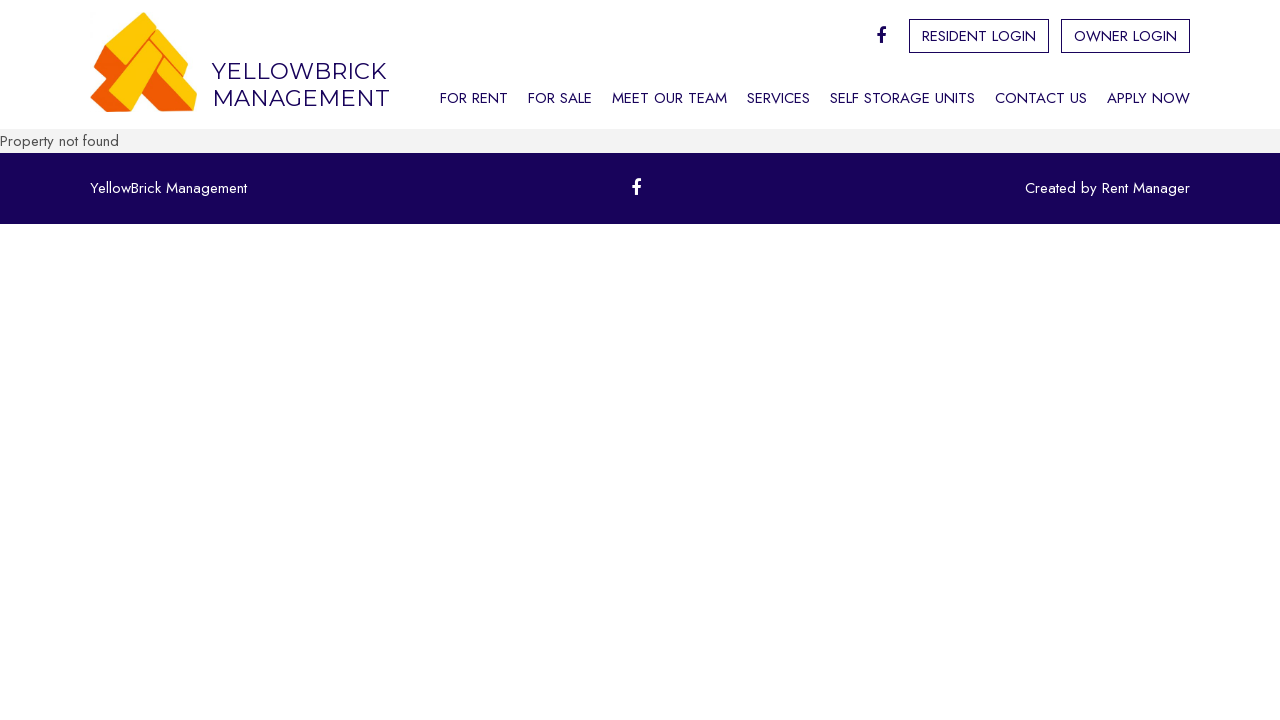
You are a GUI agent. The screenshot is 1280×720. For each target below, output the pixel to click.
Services (778, 98)
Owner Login (1125, 36)
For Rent (474, 98)
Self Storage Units (902, 98)
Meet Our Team (669, 98)
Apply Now (1148, 98)
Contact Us (1041, 98)
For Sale (560, 98)
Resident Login (979, 36)
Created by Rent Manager (1107, 188)
